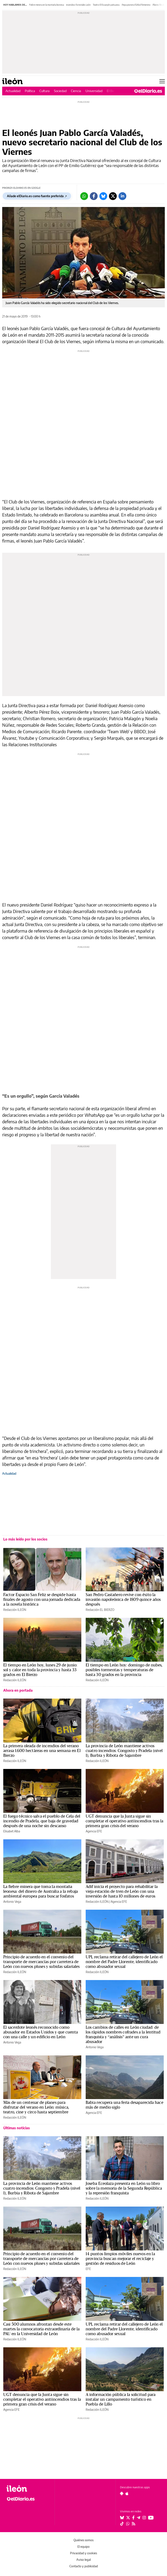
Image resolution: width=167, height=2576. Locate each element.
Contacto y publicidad (83, 2566)
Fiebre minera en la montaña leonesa (46, 4)
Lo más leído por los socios (25, 1539)
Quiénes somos (83, 2540)
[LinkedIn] (122, 196)
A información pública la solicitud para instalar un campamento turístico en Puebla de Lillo (120, 2399)
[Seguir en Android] (121, 2493)
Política (30, 91)
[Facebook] (94, 196)
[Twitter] (113, 196)
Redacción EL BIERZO (100, 1609)
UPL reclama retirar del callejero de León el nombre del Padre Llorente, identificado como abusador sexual (124, 1962)
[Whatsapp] (84, 196)
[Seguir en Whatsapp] (128, 2524)
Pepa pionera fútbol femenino (136, 4)
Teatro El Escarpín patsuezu (106, 4)
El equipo (83, 2546)
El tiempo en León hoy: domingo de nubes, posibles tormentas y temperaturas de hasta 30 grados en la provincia (124, 1670)
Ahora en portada (18, 1690)
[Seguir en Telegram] (138, 2518)
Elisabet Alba (11, 1831)
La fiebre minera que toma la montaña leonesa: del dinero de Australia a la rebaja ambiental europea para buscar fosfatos (40, 1891)
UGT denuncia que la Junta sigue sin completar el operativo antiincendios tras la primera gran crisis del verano (124, 1821)
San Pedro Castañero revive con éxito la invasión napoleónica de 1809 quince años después (123, 1599)
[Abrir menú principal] (162, 81)
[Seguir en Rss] (133, 2524)
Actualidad (12, 91)
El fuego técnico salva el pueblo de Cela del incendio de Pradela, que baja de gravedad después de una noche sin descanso (41, 1821)
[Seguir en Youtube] (151, 2518)
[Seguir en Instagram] (144, 2518)
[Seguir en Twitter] (128, 2518)
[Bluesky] (103, 196)
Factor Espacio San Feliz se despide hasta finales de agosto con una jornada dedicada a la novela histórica (41, 1599)
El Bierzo (113, 91)
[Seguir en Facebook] (133, 2518)
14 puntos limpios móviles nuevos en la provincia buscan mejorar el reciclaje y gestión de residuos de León (120, 2259)
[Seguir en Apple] (127, 2493)
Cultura (44, 91)
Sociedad (60, 91)
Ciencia (76, 91)
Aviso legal (83, 2559)
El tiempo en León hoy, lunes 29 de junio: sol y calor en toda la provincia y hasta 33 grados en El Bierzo (40, 1670)
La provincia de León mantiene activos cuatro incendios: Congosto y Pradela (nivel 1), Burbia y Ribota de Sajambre (124, 1751)
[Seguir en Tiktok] (122, 2524)
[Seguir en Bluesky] (122, 2518)
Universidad (93, 91)
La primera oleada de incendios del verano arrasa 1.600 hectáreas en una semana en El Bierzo (42, 1751)
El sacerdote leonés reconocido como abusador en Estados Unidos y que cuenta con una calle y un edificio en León (40, 2032)
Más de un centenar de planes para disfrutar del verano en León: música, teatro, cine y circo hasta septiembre (36, 2107)
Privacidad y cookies (83, 2553)
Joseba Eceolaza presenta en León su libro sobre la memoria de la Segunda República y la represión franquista (124, 2188)
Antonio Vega (12, 1901)
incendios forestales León (78, 4)
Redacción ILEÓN (14, 1609)
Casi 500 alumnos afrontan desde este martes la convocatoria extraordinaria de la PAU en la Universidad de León (41, 2329)
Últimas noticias (16, 2128)
